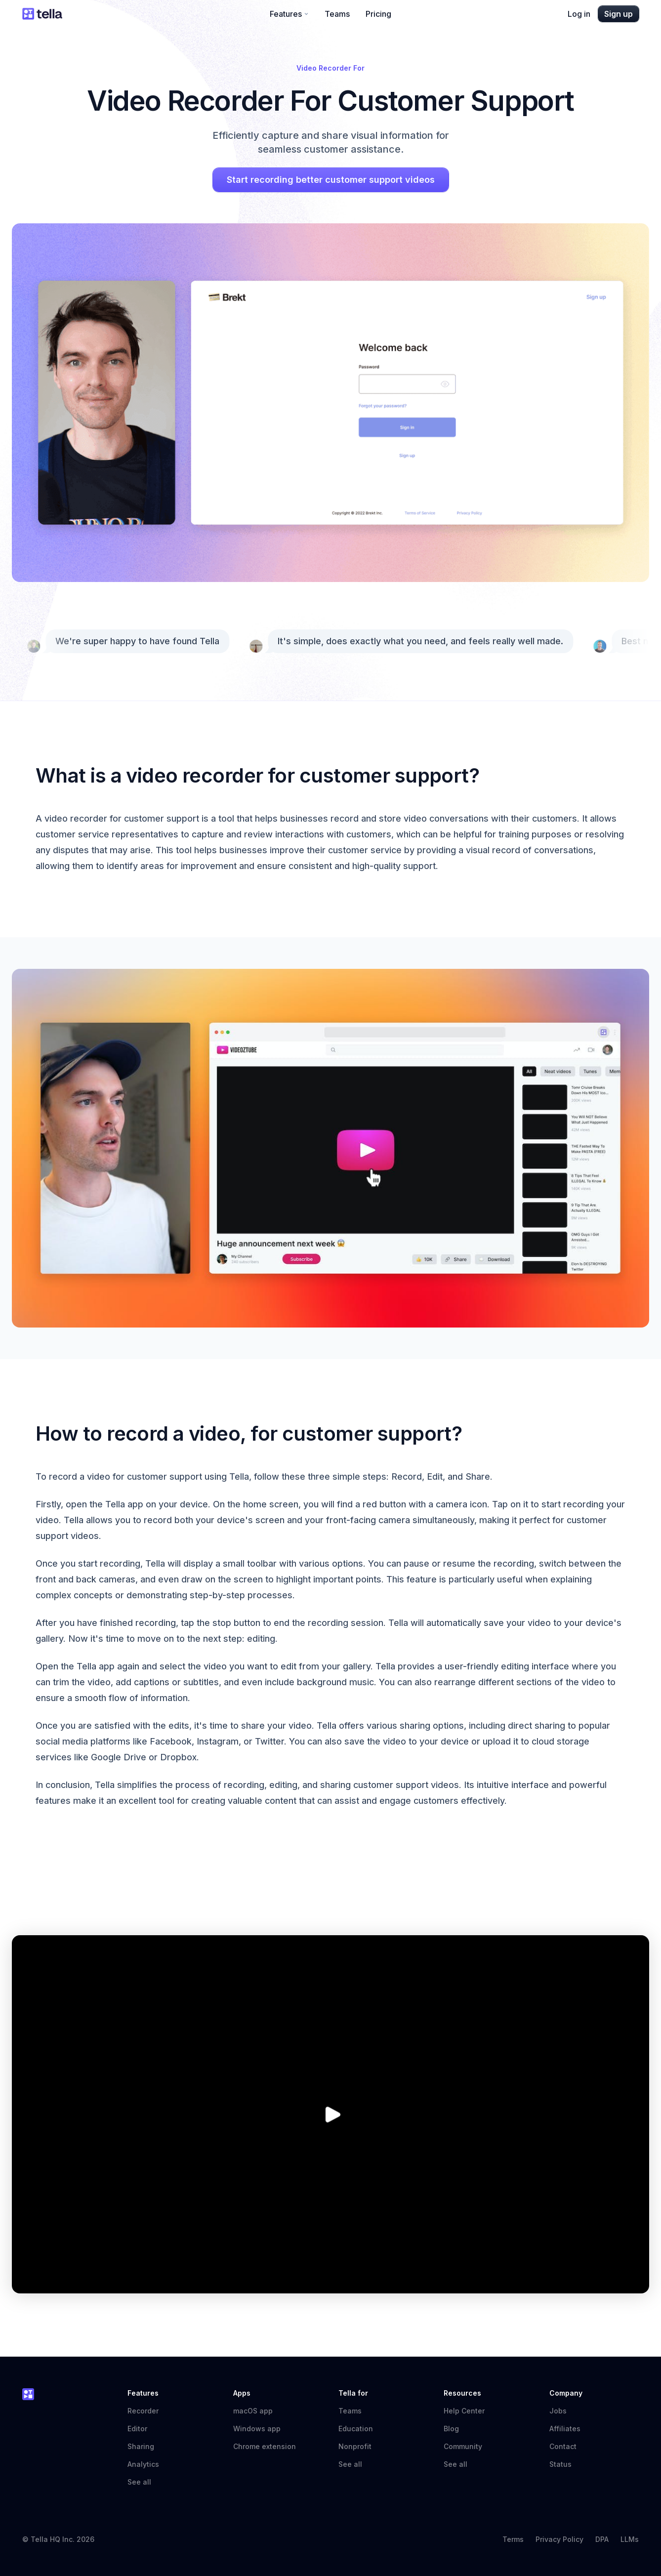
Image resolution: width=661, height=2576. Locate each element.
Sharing (140, 2446)
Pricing (378, 14)
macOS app (253, 2411)
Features (289, 14)
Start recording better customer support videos (331, 179)
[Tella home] (42, 14)
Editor (137, 2428)
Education (355, 2428)
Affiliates (564, 2428)
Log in (579, 14)
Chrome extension (264, 2446)
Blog (451, 2428)
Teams (337, 14)
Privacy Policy (559, 2539)
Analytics (143, 2464)
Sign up (618, 14)
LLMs (629, 2539)
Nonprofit (355, 2446)
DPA (602, 2539)
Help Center (469, 2411)
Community (468, 2446)
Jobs (558, 2411)
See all (139, 2482)
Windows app (257, 2428)
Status (565, 2464)
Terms (513, 2539)
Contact (563, 2446)
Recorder (143, 2411)
